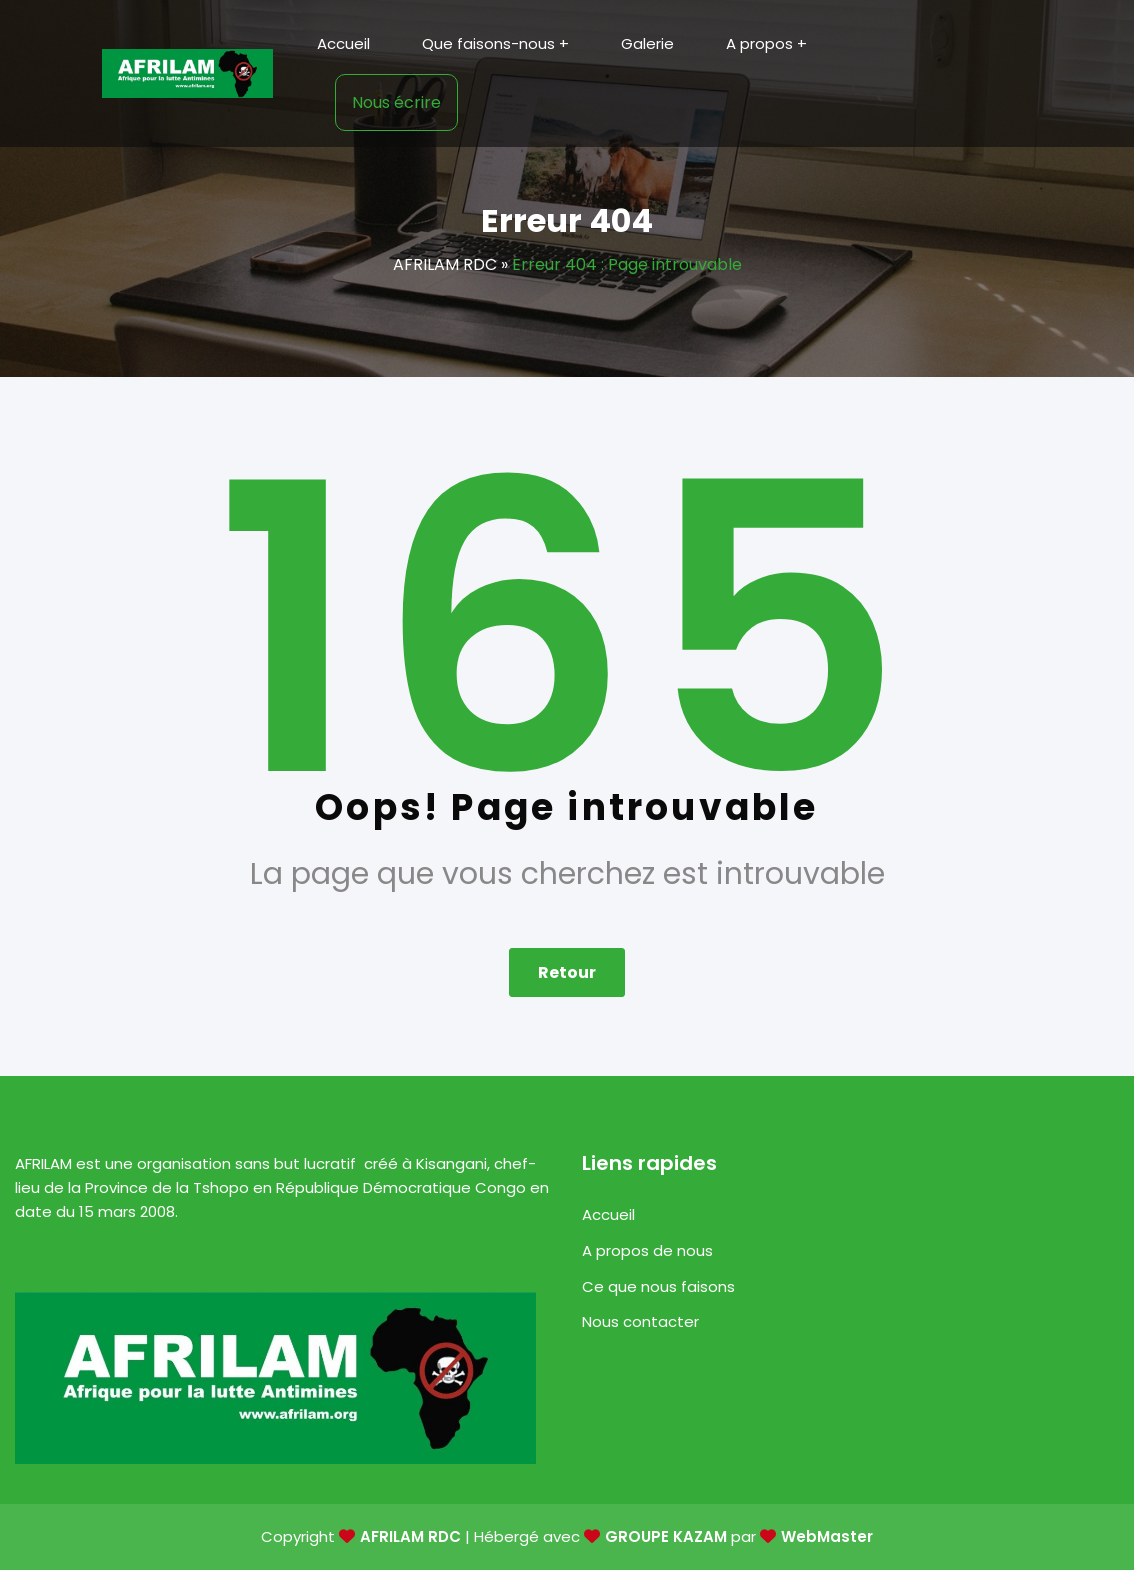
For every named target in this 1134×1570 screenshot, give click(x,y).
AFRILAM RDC (445, 264)
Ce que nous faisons (658, 1286)
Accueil (608, 1214)
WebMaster (827, 1536)
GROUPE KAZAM (666, 1536)
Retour (567, 972)
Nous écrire (396, 102)
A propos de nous (647, 1250)
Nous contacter (640, 1321)
